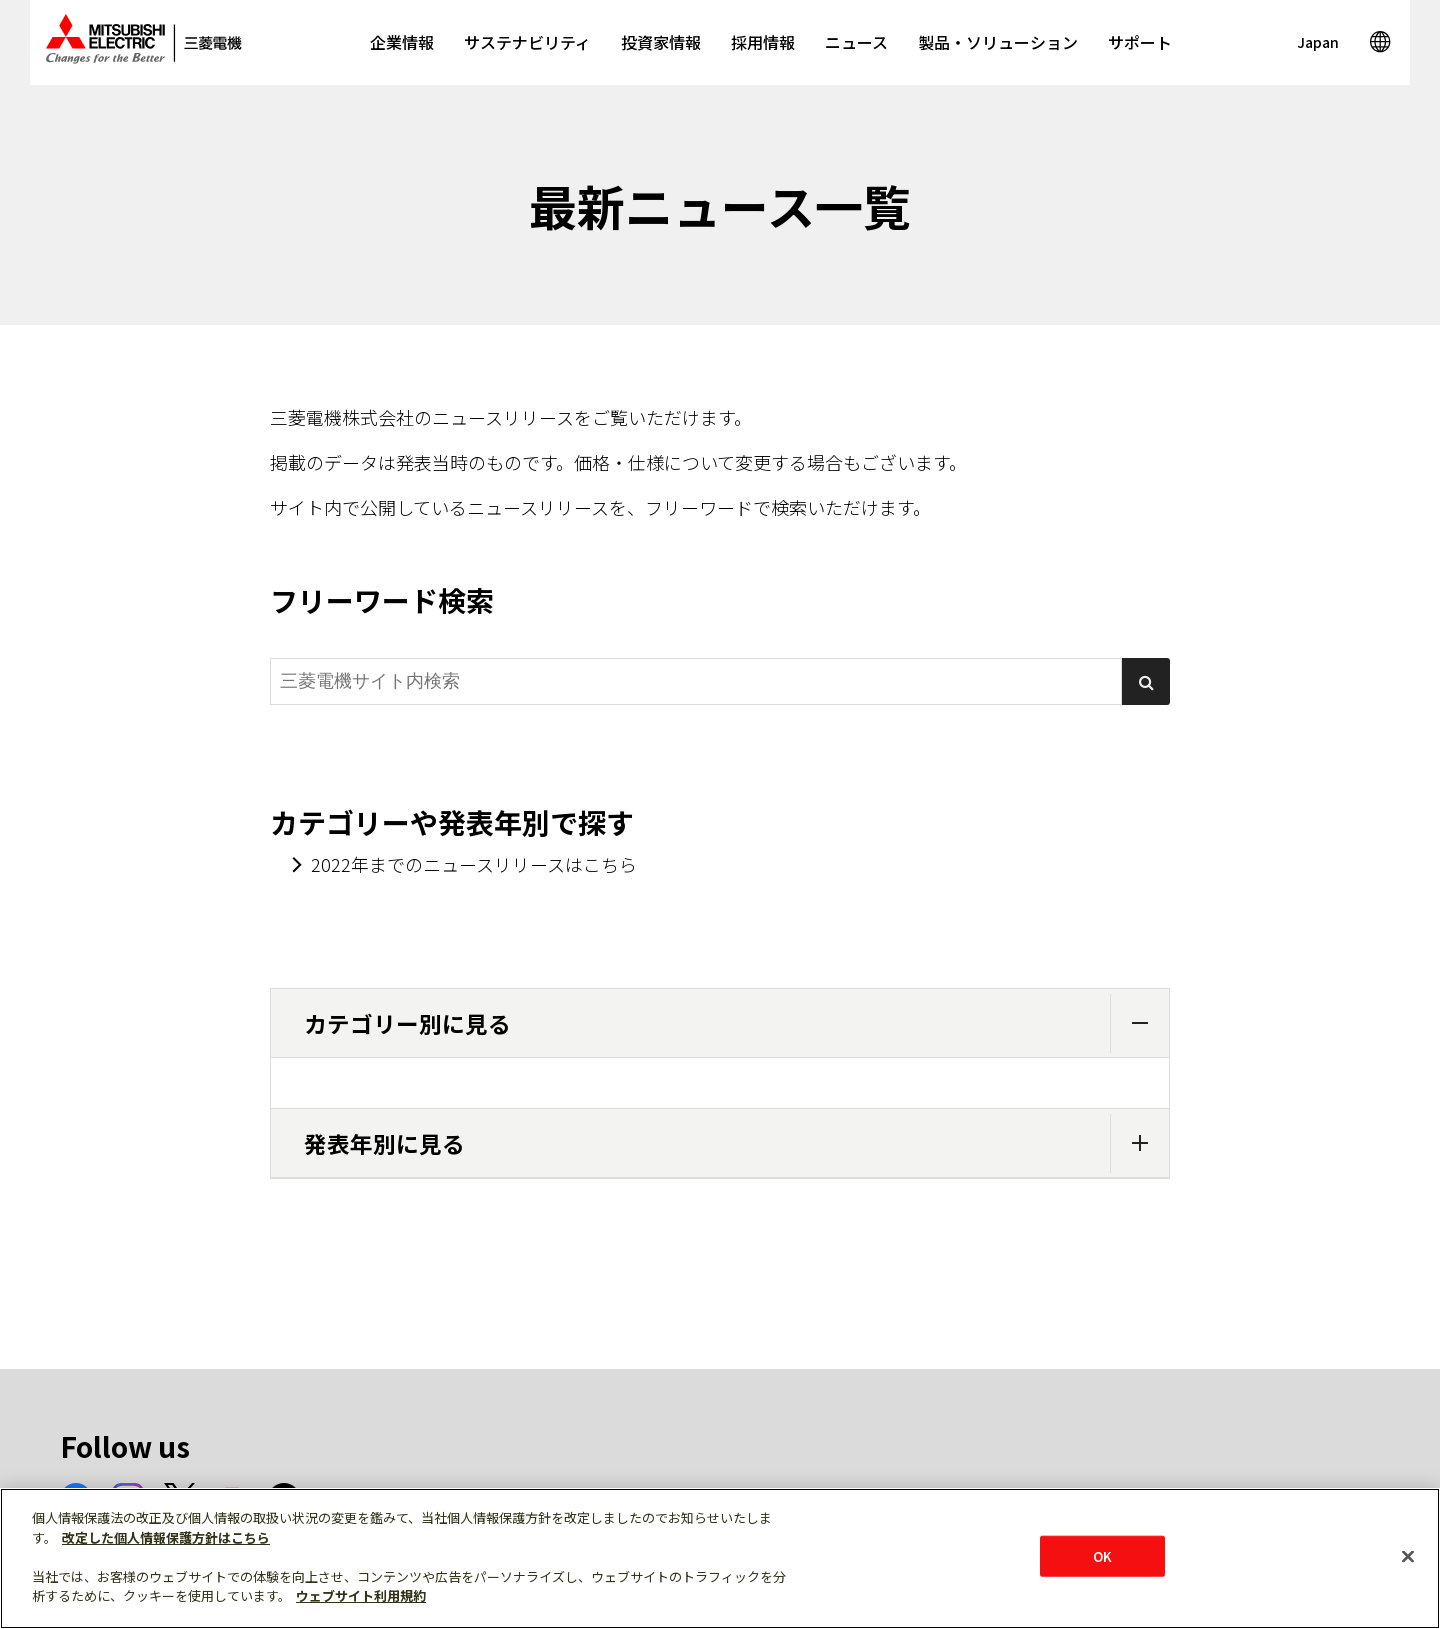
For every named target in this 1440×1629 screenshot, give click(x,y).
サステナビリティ (527, 42)
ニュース (856, 42)
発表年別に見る (736, 1143)
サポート (1140, 42)
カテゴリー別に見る (736, 1023)
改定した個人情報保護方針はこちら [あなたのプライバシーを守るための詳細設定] (166, 1537)
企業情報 (402, 42)
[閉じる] (1408, 1556)
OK (1102, 1555)
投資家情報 (661, 42)
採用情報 (763, 42)
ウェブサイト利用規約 (361, 1595)
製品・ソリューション (998, 42)
